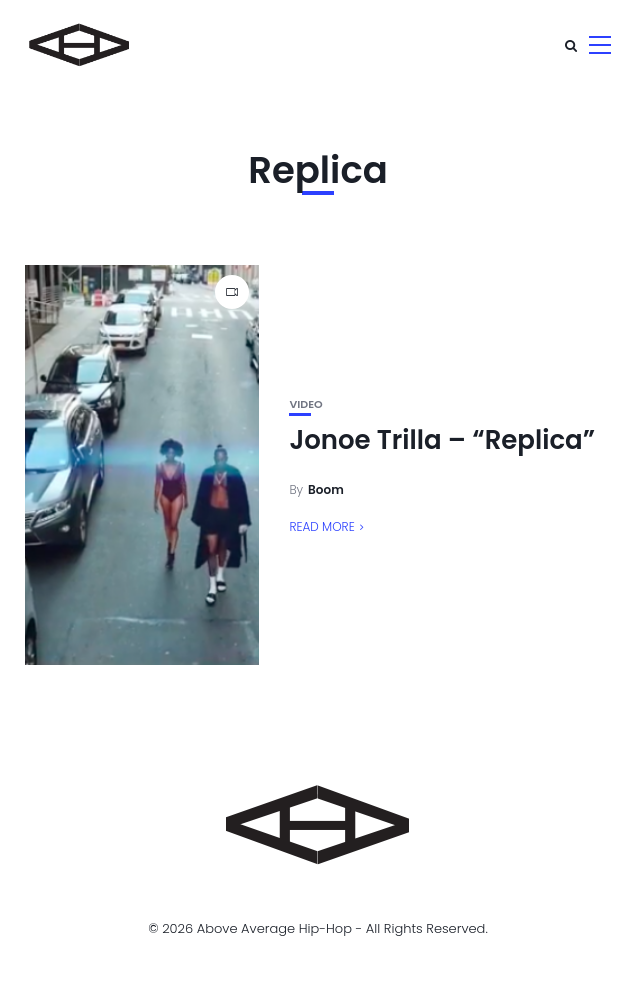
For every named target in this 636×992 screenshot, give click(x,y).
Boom (326, 489)
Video (305, 404)
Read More (321, 526)
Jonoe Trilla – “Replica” (442, 440)
